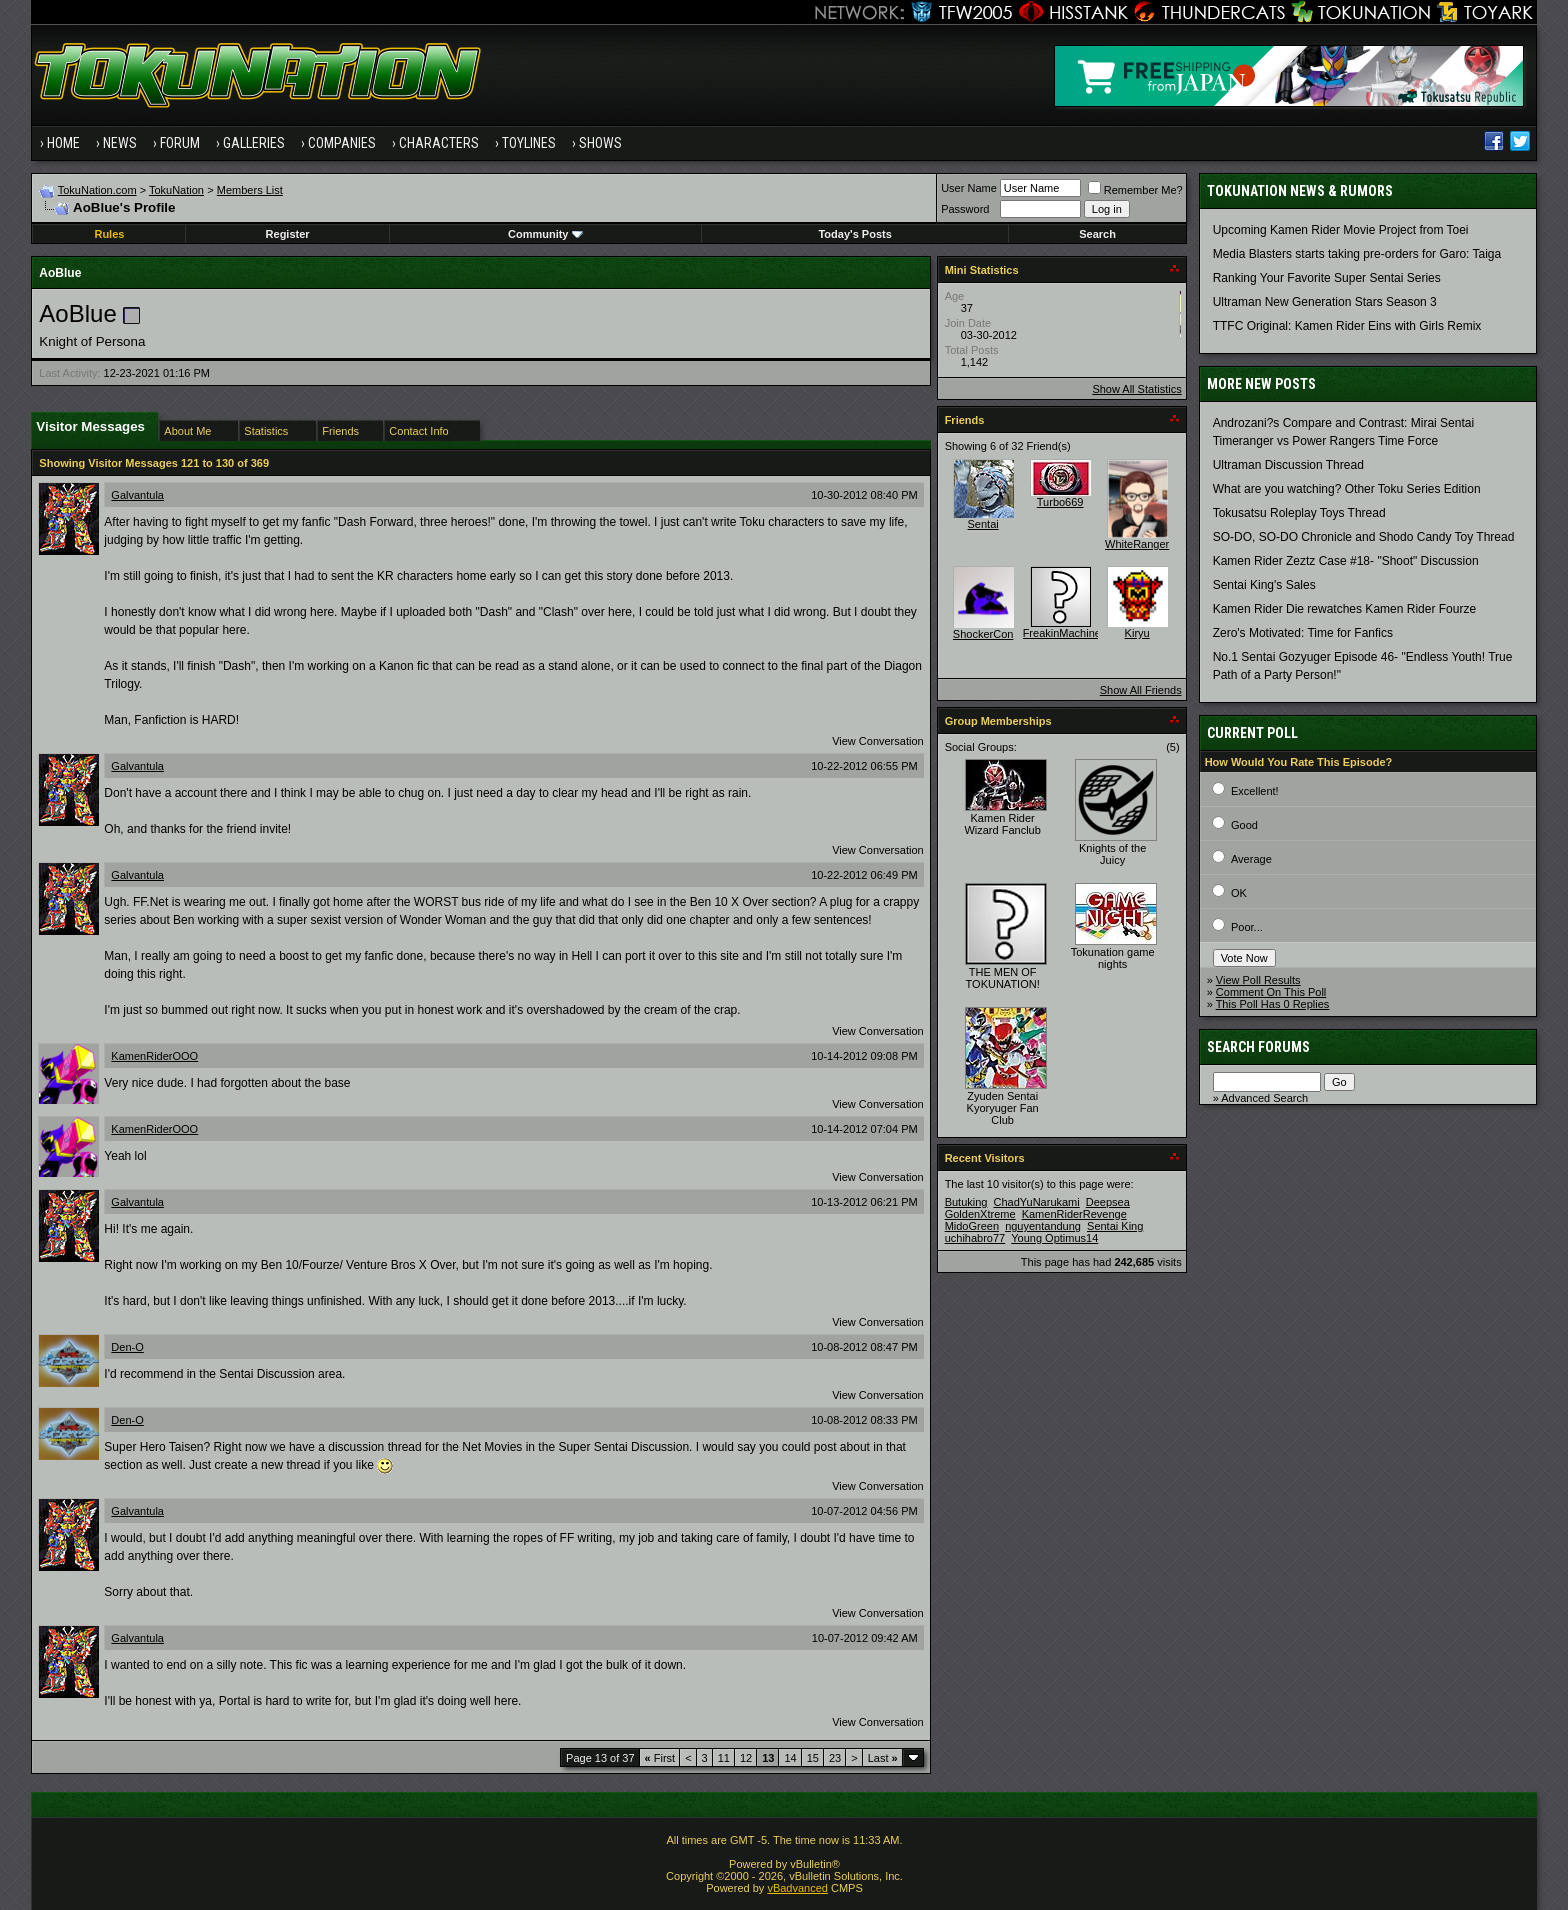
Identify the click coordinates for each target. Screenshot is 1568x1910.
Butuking (966, 1202)
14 (790, 1758)
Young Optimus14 (1054, 1238)
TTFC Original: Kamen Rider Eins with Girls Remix (1347, 326)
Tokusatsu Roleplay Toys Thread (1299, 513)
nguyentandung (1043, 1226)
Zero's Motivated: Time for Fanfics (1303, 633)
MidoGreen (972, 1226)
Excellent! (1255, 791)
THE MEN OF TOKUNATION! (1003, 978)
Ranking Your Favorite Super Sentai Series (1327, 278)
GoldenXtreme (980, 1214)
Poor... (1247, 927)
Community (545, 234)
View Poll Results (1258, 980)
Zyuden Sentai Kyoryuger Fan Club (1003, 1108)
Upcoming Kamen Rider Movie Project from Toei (1341, 230)
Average (1251, 859)
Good (1244, 825)
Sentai (983, 524)
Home (63, 143)
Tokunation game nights (1113, 958)
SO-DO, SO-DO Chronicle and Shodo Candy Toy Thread (1364, 537)
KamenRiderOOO (154, 1056)
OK (1239, 893)
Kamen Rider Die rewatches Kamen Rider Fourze (1344, 609)
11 (724, 1758)
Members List (250, 190)
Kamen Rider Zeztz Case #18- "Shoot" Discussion (1346, 561)
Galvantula (137, 495)
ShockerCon (983, 634)
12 (746, 1758)
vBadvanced (797, 1888)
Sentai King (1115, 1226)
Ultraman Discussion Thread (1288, 465)
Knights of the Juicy (1112, 854)
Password (965, 209)
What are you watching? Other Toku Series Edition (1347, 489)
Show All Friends (1141, 690)
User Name (969, 188)
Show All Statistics (1136, 389)
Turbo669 (1060, 502)
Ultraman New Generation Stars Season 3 (1325, 302)
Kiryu (1137, 633)
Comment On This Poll (1271, 992)
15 (813, 1758)
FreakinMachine (1062, 633)
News (120, 143)
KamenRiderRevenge (1074, 1214)
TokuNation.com (97, 190)
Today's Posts (854, 234)
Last (883, 1758)
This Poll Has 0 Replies (1273, 1004)
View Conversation (878, 741)
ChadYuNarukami (1037, 1202)
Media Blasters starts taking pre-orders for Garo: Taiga (1357, 254)
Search (1097, 234)
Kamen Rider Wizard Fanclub (1002, 824)
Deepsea (1108, 1202)
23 (835, 1758)
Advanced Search (1264, 1098)
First (660, 1758)
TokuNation (176, 190)
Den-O (127, 1347)
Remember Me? (1135, 190)
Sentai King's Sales (1264, 585)
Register (288, 234)
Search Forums (1258, 1047)
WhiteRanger (1137, 544)
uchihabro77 (975, 1238)
